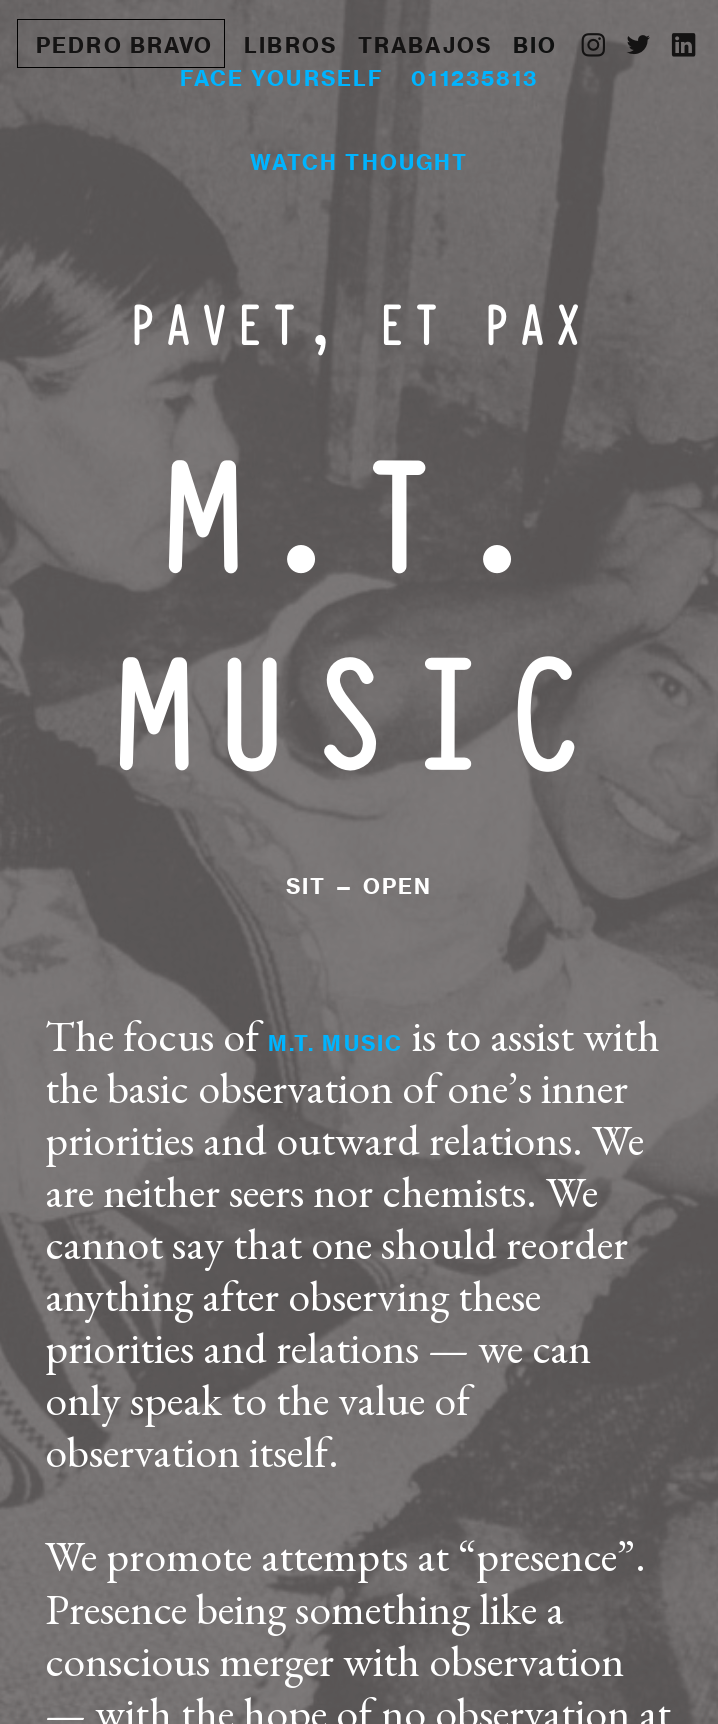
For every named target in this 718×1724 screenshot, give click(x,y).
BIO (535, 45)
